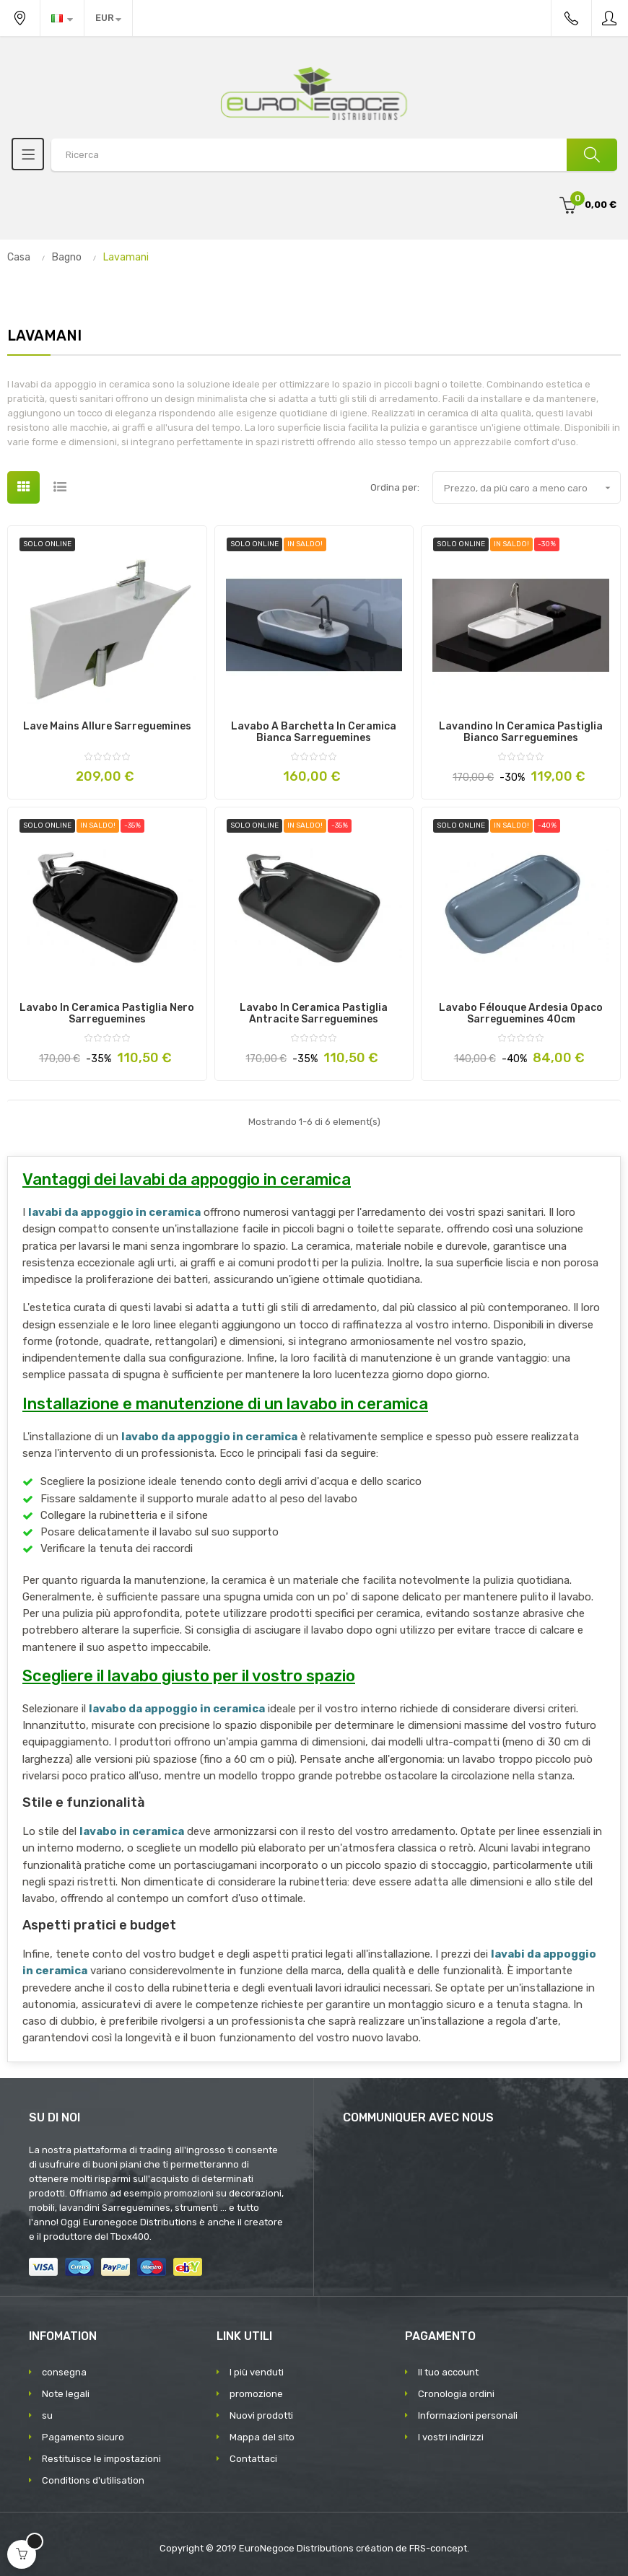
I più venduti (257, 2372)
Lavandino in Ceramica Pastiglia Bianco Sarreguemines (521, 732)
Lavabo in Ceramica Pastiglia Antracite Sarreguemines (314, 1013)
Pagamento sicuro (83, 2437)
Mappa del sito (262, 2437)
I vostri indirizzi (451, 2437)
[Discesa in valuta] (108, 18)
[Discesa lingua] (62, 18)
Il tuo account (448, 2372)
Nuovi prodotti (261, 2415)
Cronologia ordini (456, 2393)
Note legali (66, 2393)
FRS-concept (438, 2548)
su (47, 2415)
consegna (64, 2372)
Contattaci (253, 2458)
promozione (256, 2393)
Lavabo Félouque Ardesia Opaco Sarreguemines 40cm (521, 1013)
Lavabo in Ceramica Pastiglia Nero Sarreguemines (106, 1013)
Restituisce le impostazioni (101, 2458)
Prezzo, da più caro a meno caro (532, 488)
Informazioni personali (468, 2415)
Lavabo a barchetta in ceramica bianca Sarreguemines (313, 732)
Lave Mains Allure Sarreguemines (107, 726)
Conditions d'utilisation (93, 2480)
